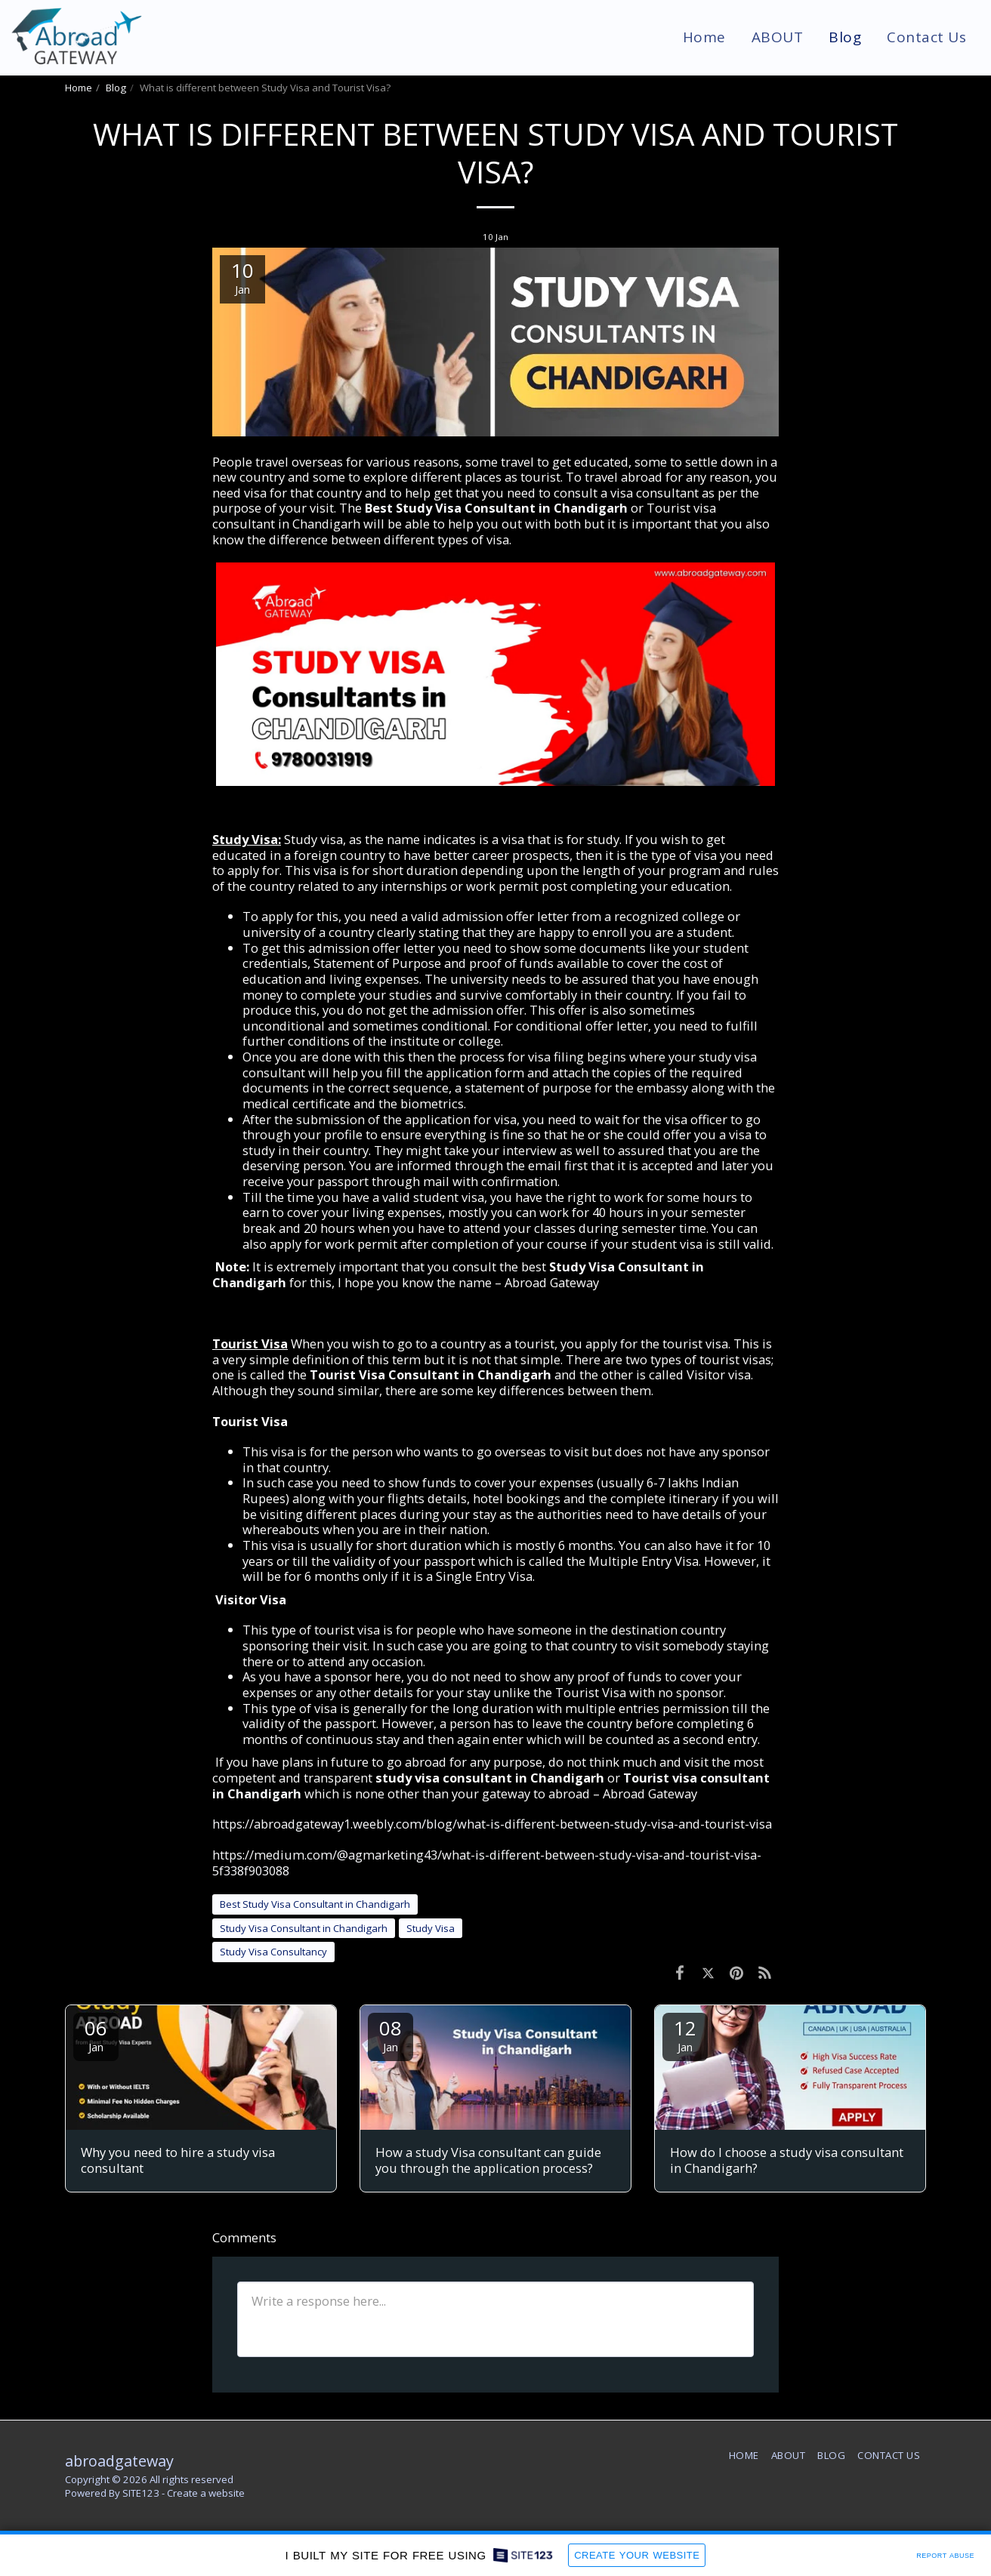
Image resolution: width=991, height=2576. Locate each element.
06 (96, 2034)
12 (685, 2034)
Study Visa (430, 1928)
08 (390, 2034)
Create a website (206, 2493)
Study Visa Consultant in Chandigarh (303, 1928)
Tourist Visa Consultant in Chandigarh (430, 1374)
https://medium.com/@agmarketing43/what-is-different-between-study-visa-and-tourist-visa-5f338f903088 (486, 1862)
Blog (116, 87)
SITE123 (140, 2493)
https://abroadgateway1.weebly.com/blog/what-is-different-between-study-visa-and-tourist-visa (492, 1823)
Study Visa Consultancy (273, 1951)
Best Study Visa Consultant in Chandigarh (496, 507)
